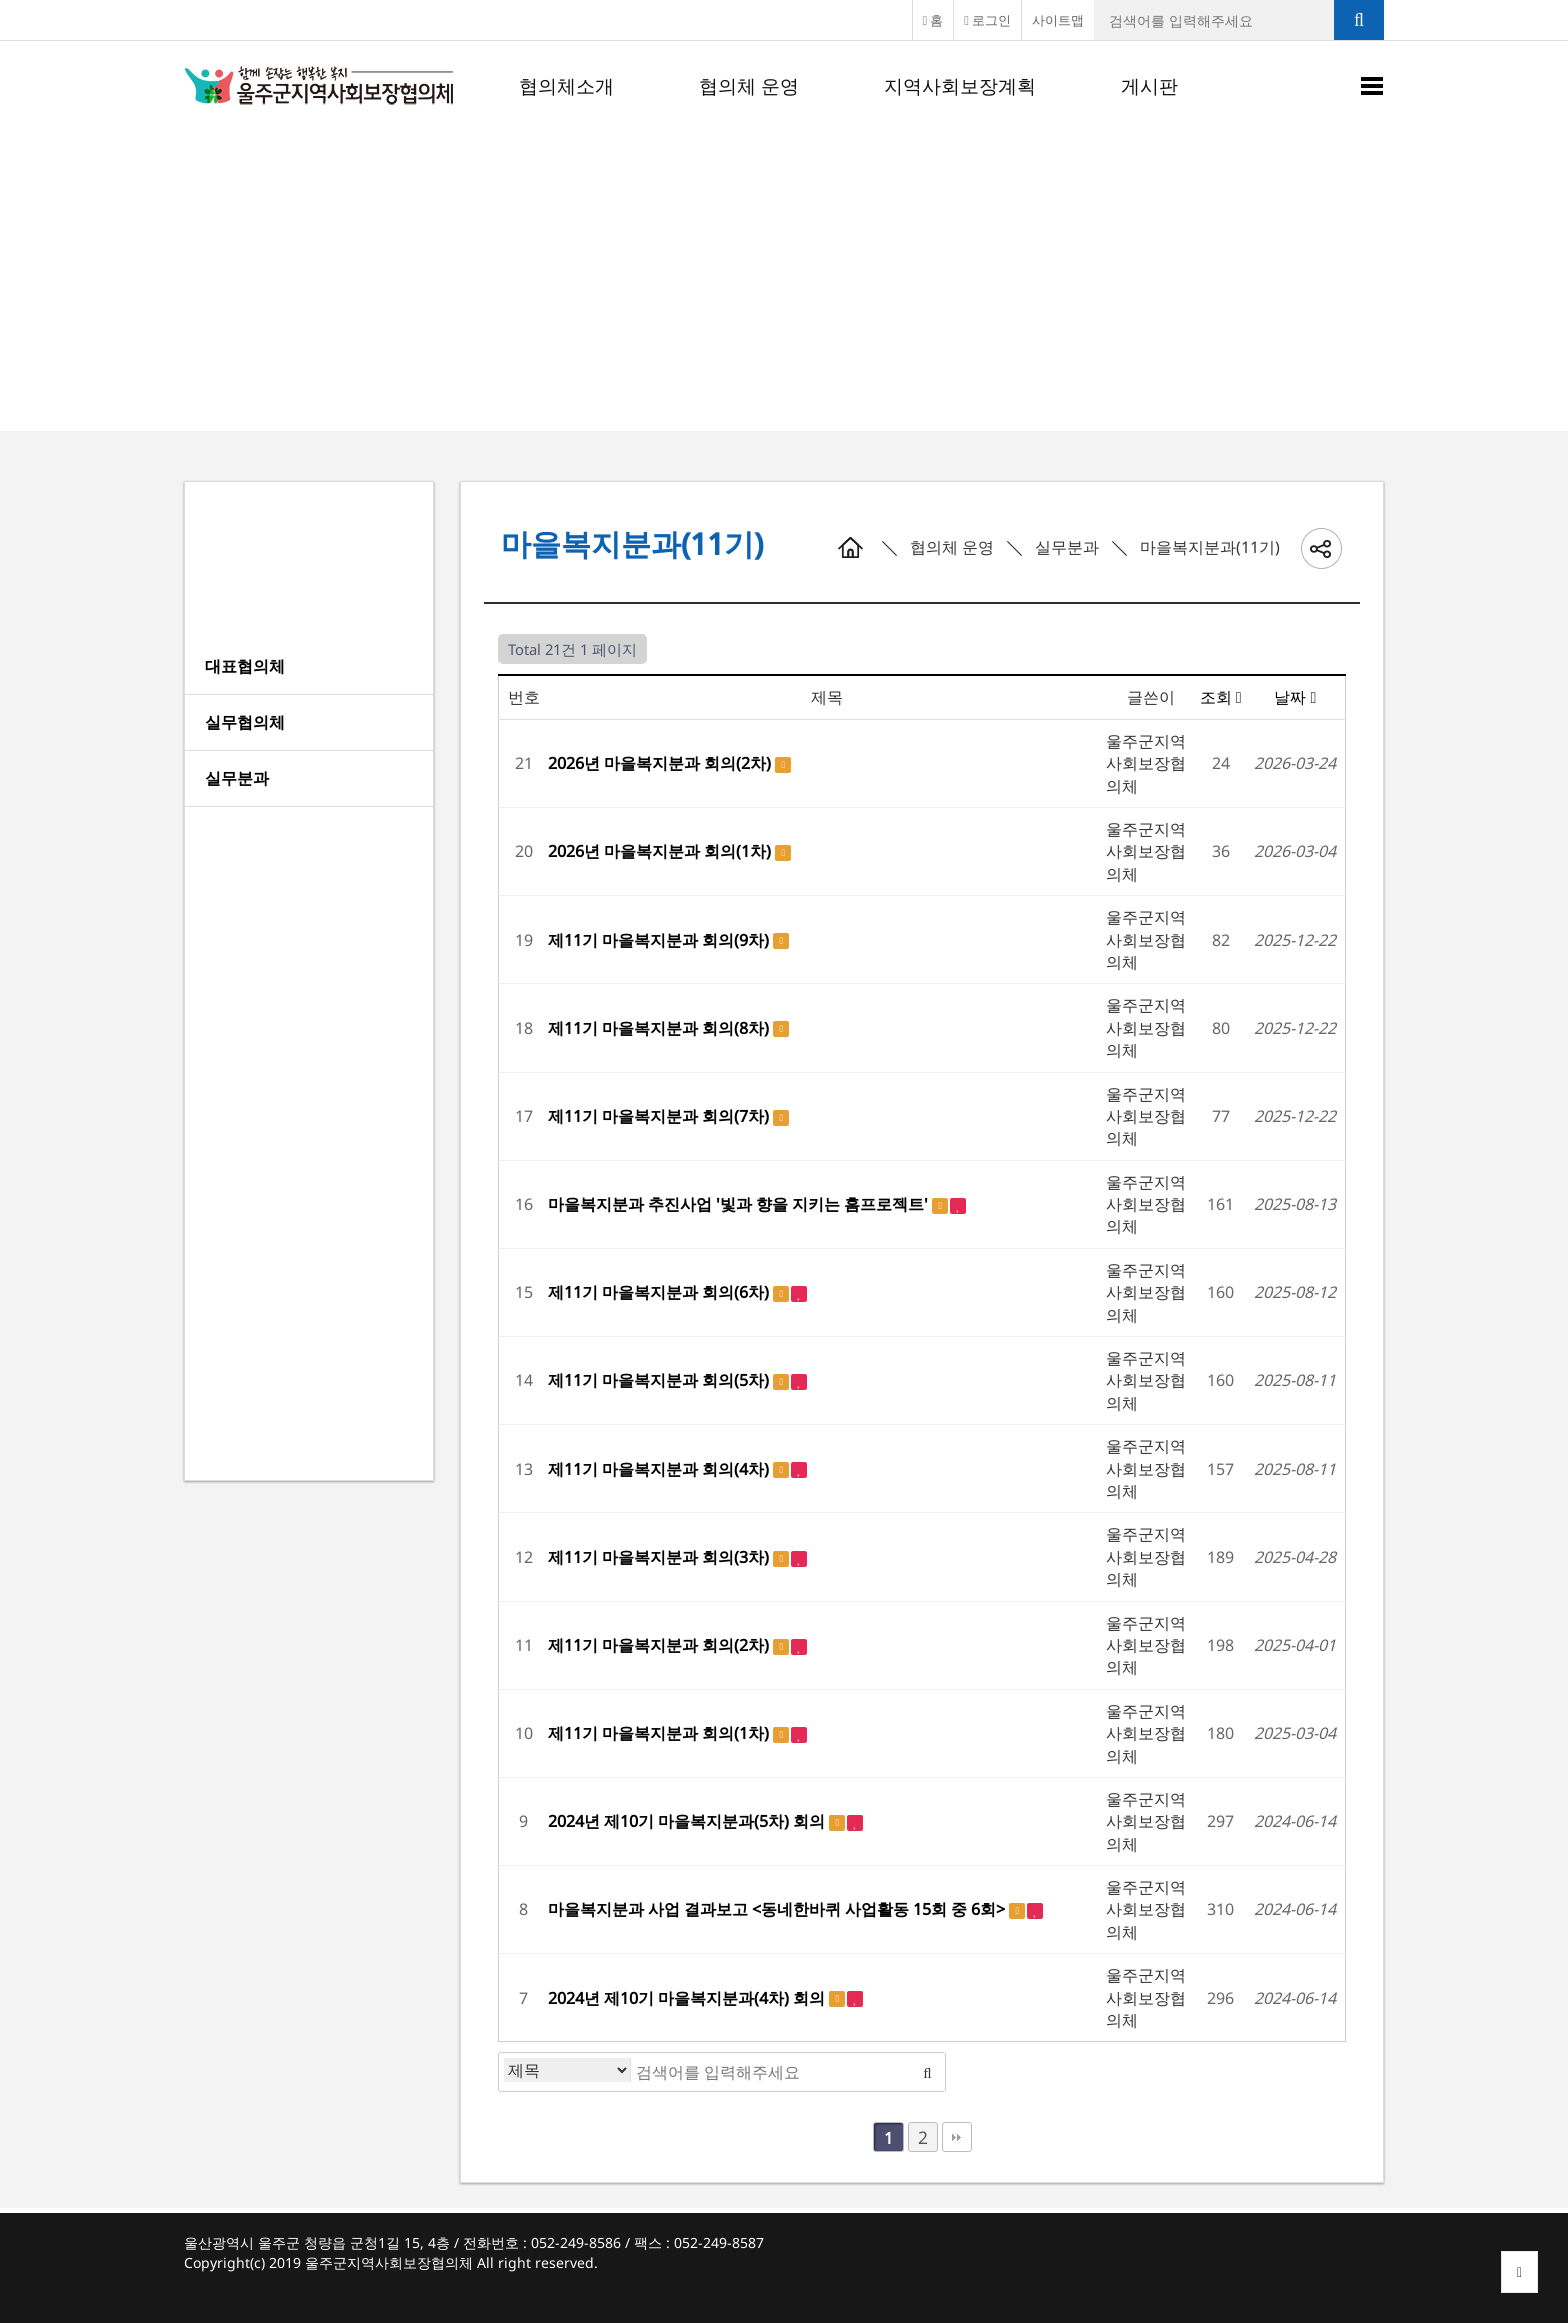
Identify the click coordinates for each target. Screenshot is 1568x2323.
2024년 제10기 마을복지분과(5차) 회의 (688, 1821)
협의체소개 (566, 86)
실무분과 (237, 778)
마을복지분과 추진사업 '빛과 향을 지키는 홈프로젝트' (740, 1204)
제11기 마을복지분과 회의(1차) (660, 1733)
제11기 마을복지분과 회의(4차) (660, 1469)
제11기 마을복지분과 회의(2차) (660, 1645)
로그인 (987, 20)
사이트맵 (1058, 20)
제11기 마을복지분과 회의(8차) (660, 1028)
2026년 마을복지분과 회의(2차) (661, 763)
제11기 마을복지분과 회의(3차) (660, 1557)
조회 (1221, 697)
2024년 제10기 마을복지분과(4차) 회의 (688, 1998)
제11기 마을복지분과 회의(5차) (660, 1380)
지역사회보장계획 (960, 86)
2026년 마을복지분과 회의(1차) (661, 851)
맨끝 (957, 2137)
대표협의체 (245, 666)
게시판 (1149, 86)
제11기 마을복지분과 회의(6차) (660, 1292)
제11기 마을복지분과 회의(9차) (660, 940)
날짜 (1295, 697)
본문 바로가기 (0, 0)
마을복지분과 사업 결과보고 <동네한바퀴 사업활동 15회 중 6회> (778, 1909)
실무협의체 (245, 722)
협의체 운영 (749, 86)
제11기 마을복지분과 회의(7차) (660, 1116)
